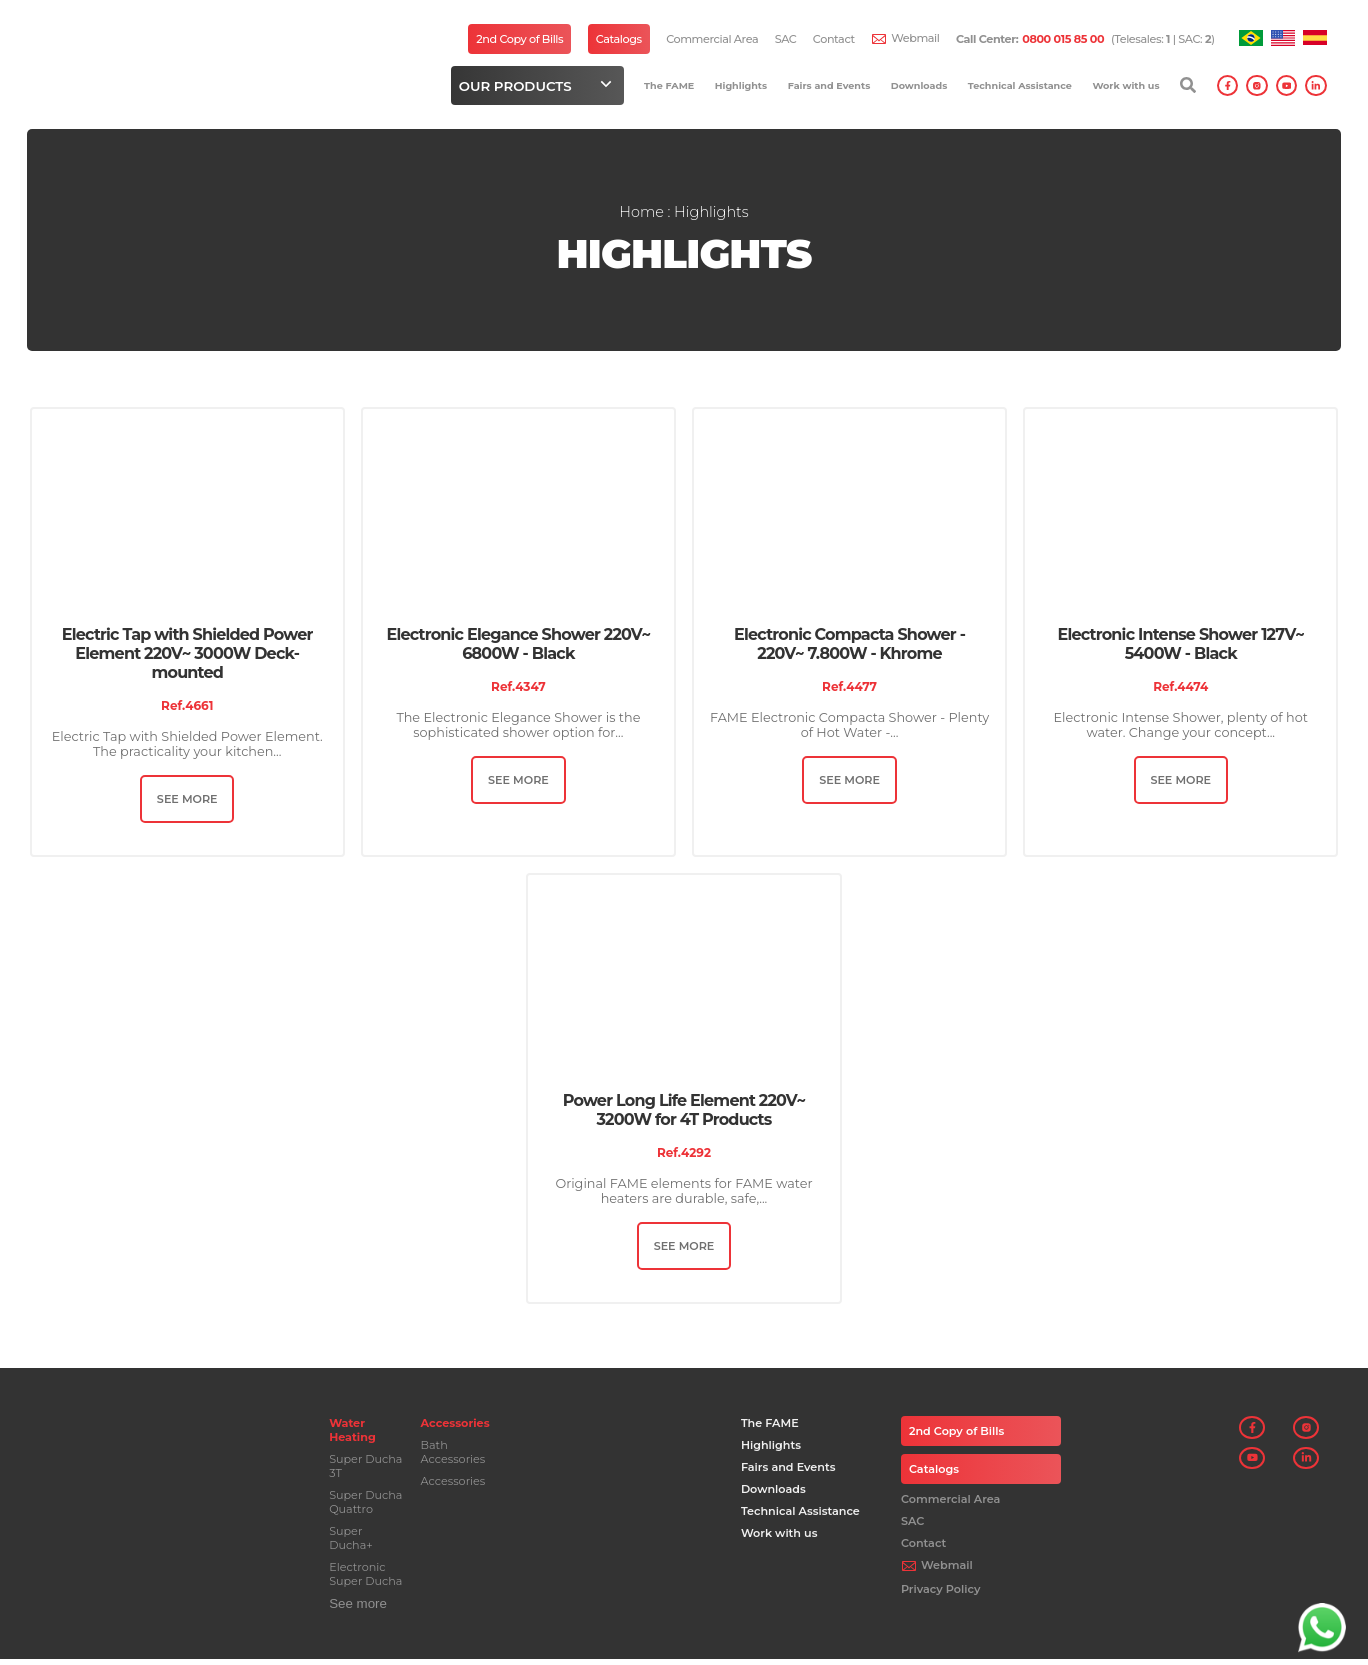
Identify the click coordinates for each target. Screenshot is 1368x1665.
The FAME (669, 85)
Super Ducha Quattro (364, 1508)
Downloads (919, 85)
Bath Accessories (452, 1458)
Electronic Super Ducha (364, 1580)
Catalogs (619, 39)
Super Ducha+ (350, 1544)
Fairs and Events (829, 85)
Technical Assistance (1020, 85)
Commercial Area (712, 39)
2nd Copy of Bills (519, 39)
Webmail (915, 38)
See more (357, 1609)
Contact (834, 39)
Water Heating (351, 1436)
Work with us (1125, 85)
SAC (786, 39)
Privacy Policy (940, 1595)
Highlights (741, 85)
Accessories (454, 1429)
